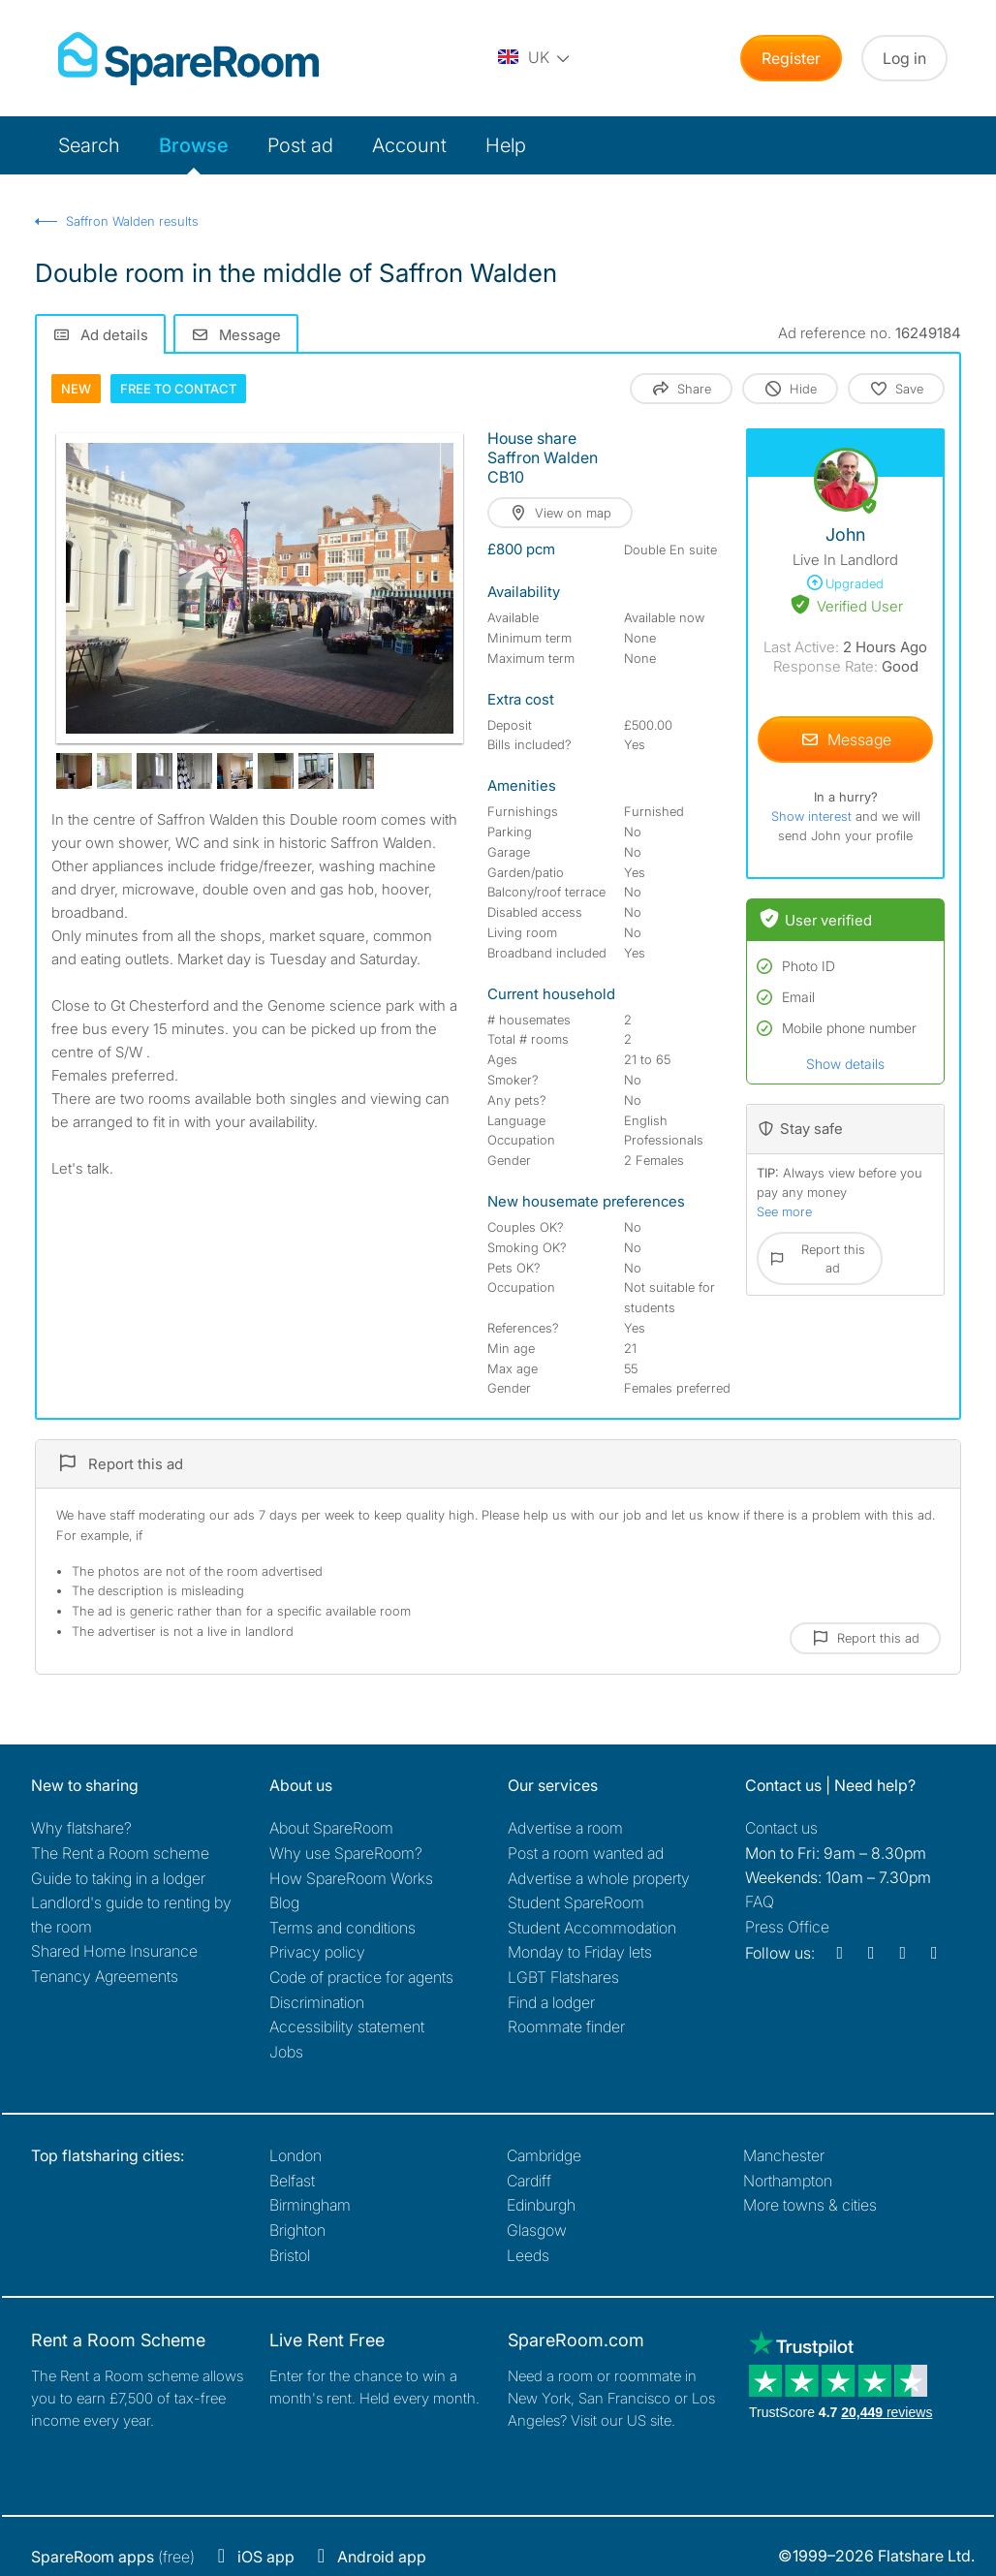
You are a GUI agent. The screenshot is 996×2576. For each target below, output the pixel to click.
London (295, 2155)
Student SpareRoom (576, 1902)
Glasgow (537, 2230)
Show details (845, 1063)
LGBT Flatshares (563, 1977)
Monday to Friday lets (580, 1952)
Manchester (784, 2155)
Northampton (787, 2180)
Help (505, 145)
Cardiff (529, 2180)
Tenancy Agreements (104, 1976)
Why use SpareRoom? (345, 1853)
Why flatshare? (81, 1828)
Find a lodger (551, 2002)
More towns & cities (810, 2205)
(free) (113, 2556)
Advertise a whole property (599, 1878)
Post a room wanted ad (586, 1853)
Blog (284, 1902)
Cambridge (544, 2155)
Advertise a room (565, 1828)
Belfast (292, 2180)
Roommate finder (566, 2026)
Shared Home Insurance (114, 1951)
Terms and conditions (342, 1927)
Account (409, 145)
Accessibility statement (346, 2026)
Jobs (286, 2051)
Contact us (781, 1828)
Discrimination (316, 2002)
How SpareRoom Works (351, 1878)
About (331, 1828)
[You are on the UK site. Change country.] (534, 58)
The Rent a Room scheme (120, 1853)
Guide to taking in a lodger (118, 1878)
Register (791, 58)
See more (784, 1211)
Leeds (528, 2255)
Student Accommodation (592, 1927)
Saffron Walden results (132, 221)
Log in (904, 58)
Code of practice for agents (361, 1977)
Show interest (813, 816)
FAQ (759, 1901)
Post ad (300, 145)
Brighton (297, 2230)
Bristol (289, 2255)
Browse (194, 145)
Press (787, 1926)
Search (89, 145)
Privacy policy (317, 1952)
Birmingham (310, 2205)
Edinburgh (541, 2205)
